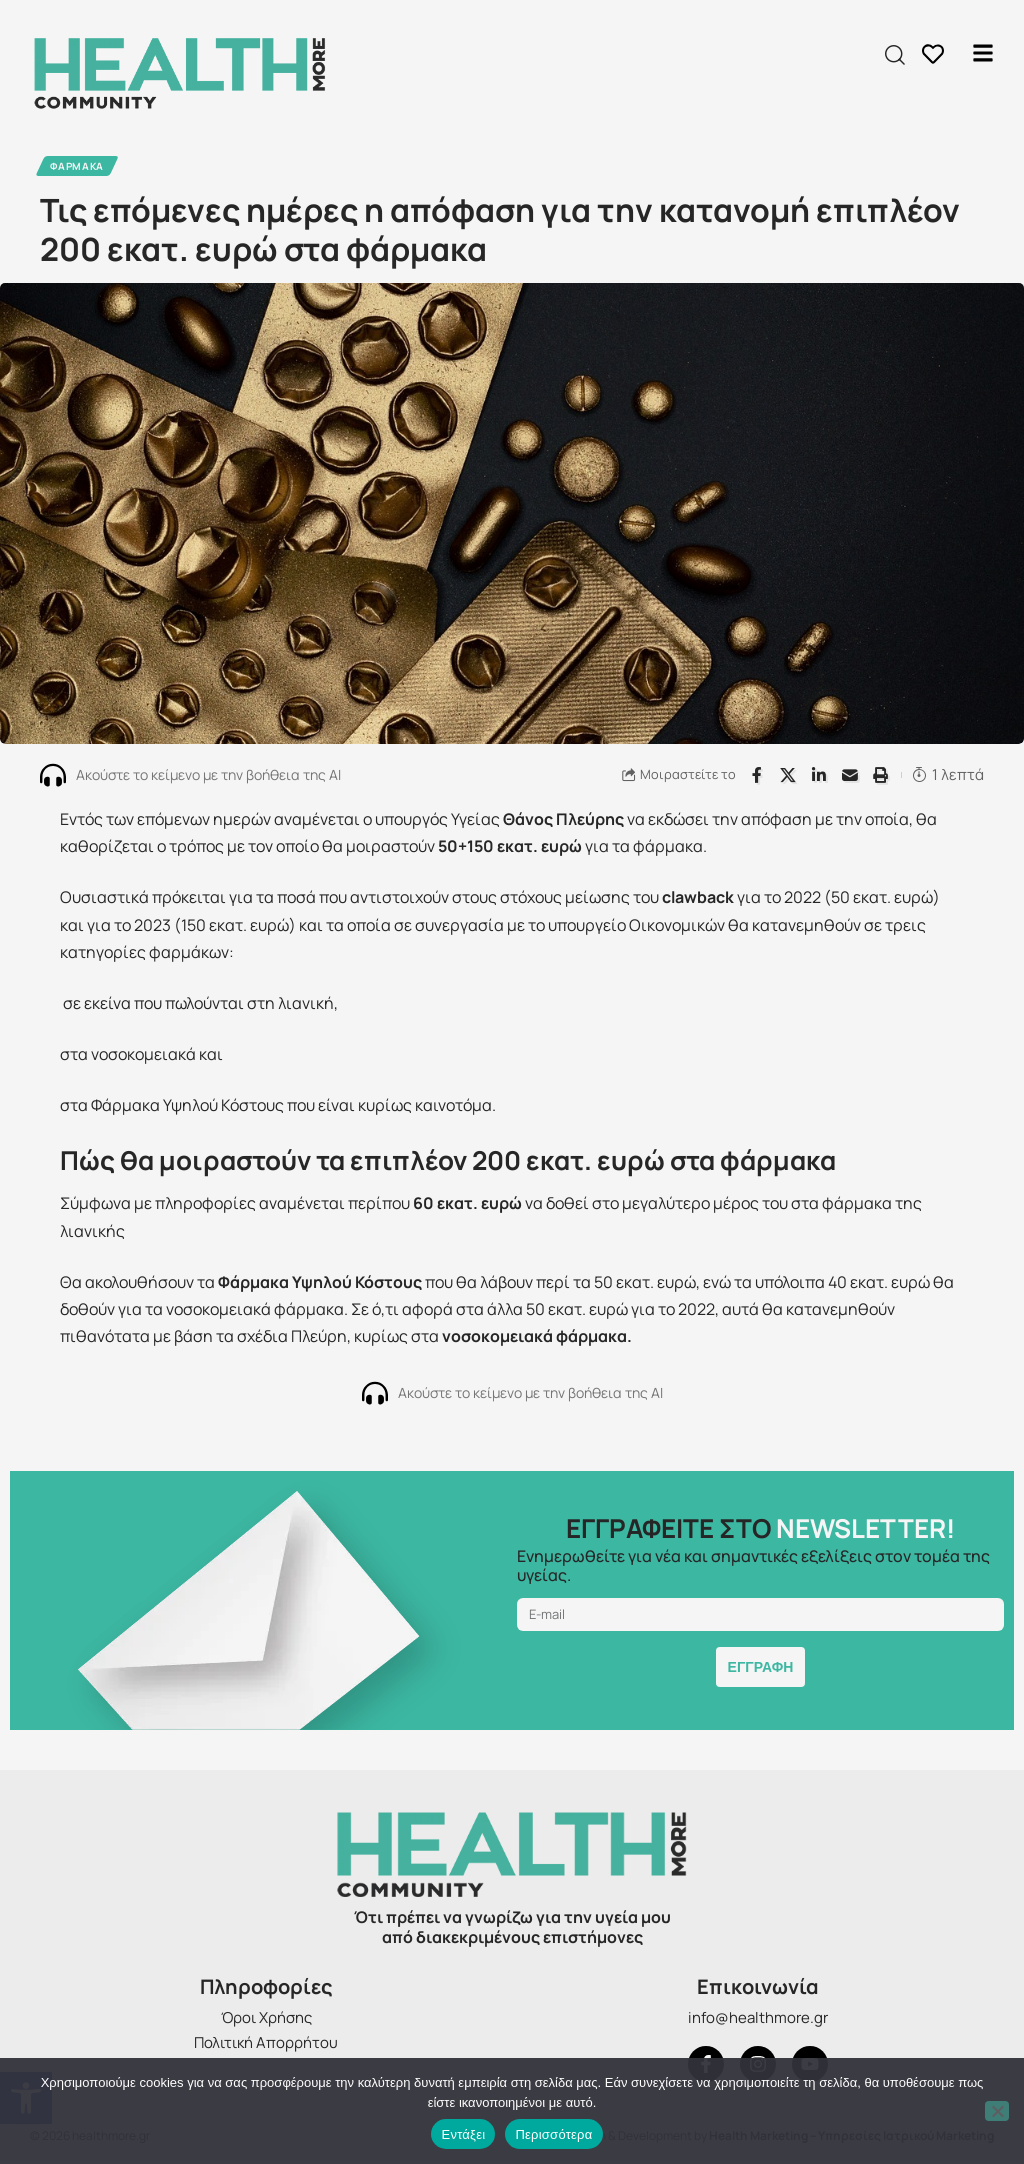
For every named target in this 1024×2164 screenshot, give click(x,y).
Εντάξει (463, 2134)
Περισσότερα (553, 2134)
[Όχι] (997, 2111)
